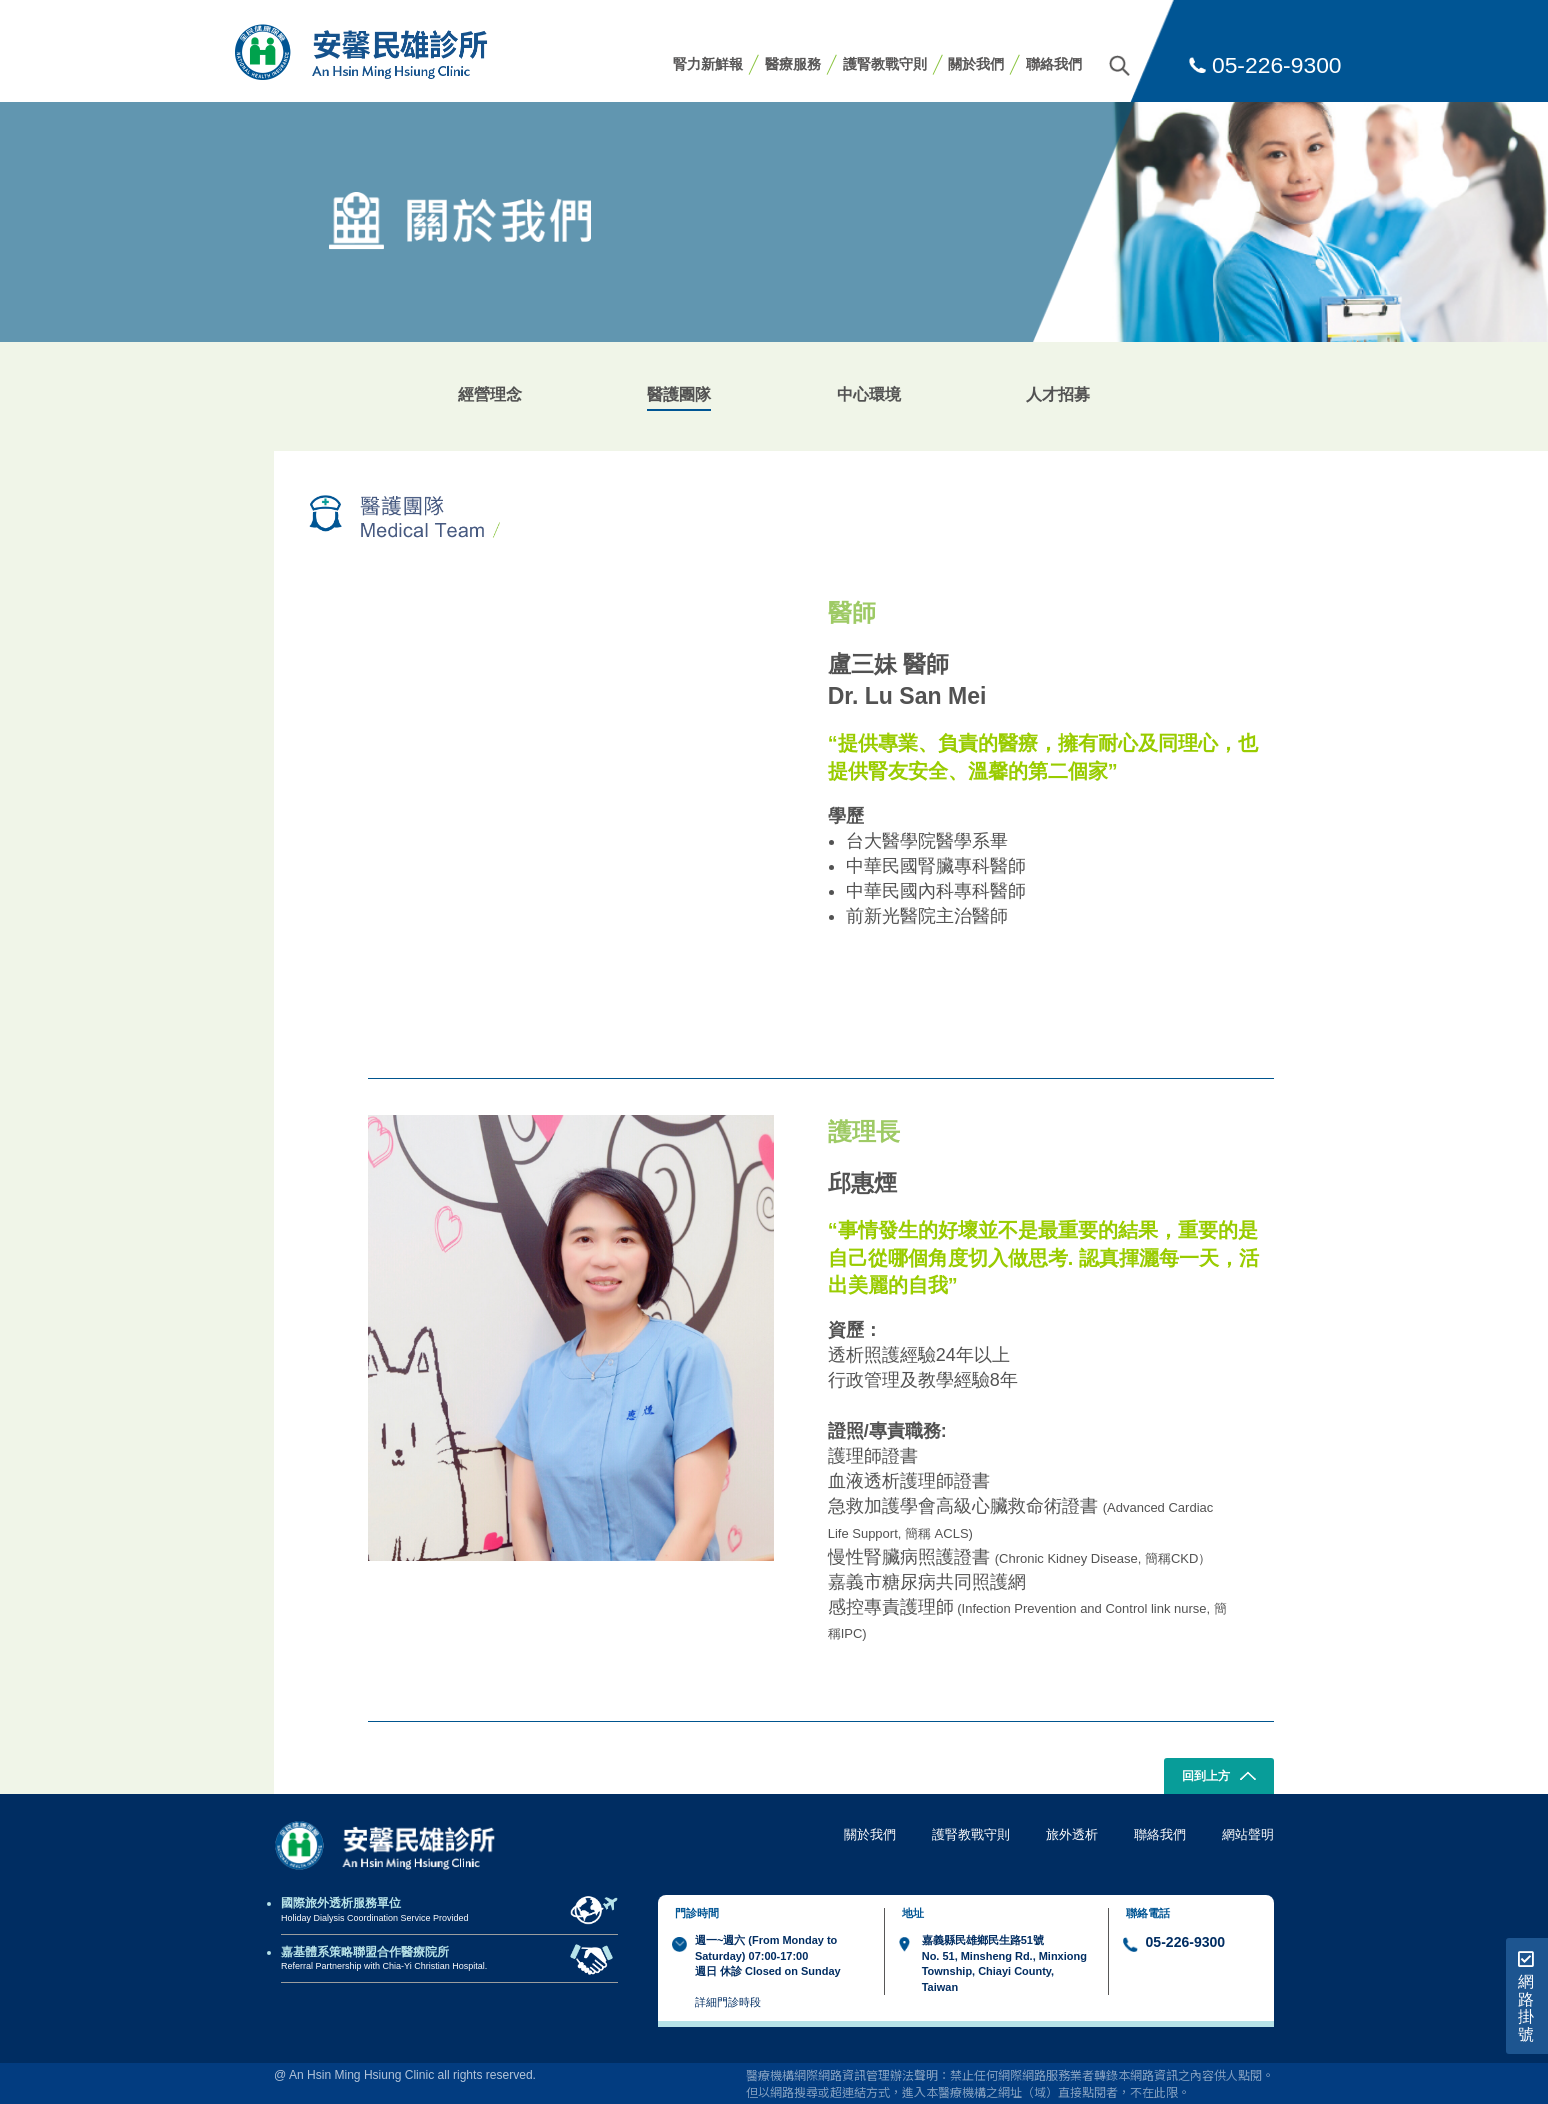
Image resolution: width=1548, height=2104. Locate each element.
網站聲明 (1248, 1834)
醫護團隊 (679, 394)
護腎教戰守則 (885, 64)
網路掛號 (1526, 1996)
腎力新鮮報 (708, 64)
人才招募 (1058, 394)
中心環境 (869, 394)
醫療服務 (793, 64)
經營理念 (490, 394)
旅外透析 (1072, 1834)
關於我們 (976, 64)
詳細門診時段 (728, 2002)
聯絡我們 (1054, 64)
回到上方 (1219, 1778)
